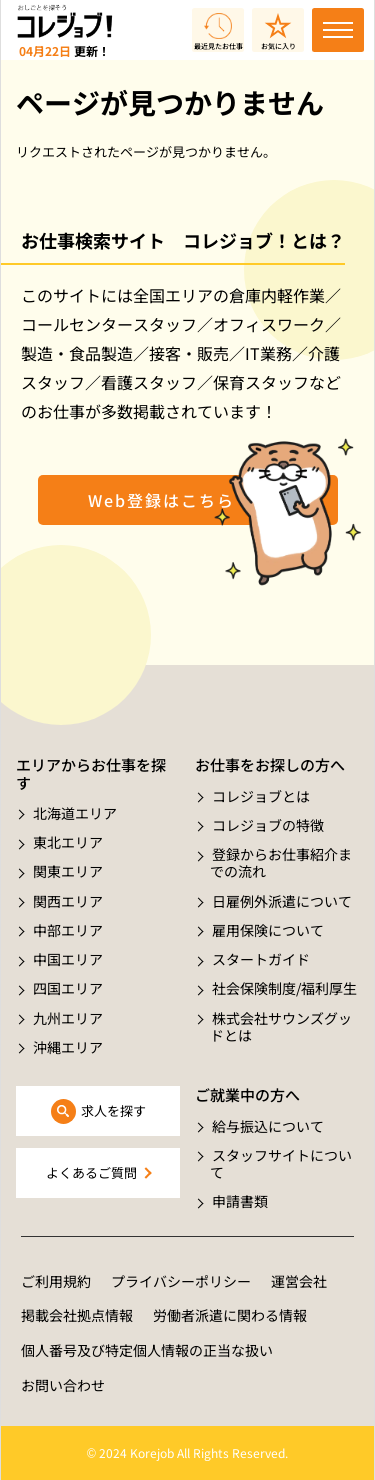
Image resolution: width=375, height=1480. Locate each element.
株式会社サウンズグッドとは (281, 1026)
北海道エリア (75, 813)
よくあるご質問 (91, 1172)
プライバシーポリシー (181, 1281)
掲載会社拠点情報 (77, 1315)
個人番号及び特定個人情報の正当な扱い (147, 1350)
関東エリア (68, 871)
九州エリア (68, 1018)
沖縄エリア (68, 1047)
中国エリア (68, 959)
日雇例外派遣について (282, 901)
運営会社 (299, 1281)
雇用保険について (268, 930)
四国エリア (68, 988)
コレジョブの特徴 (268, 825)
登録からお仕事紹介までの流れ (281, 862)
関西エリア (68, 901)
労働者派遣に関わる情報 (230, 1315)
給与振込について (268, 1126)
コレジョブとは (261, 796)
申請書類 (240, 1201)
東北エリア (68, 842)
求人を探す (113, 1110)
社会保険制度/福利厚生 (284, 988)
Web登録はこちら (161, 500)
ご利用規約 (56, 1281)
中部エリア (68, 930)
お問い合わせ (63, 1385)
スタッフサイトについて (281, 1163)
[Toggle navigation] (338, 30)
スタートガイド (261, 959)
